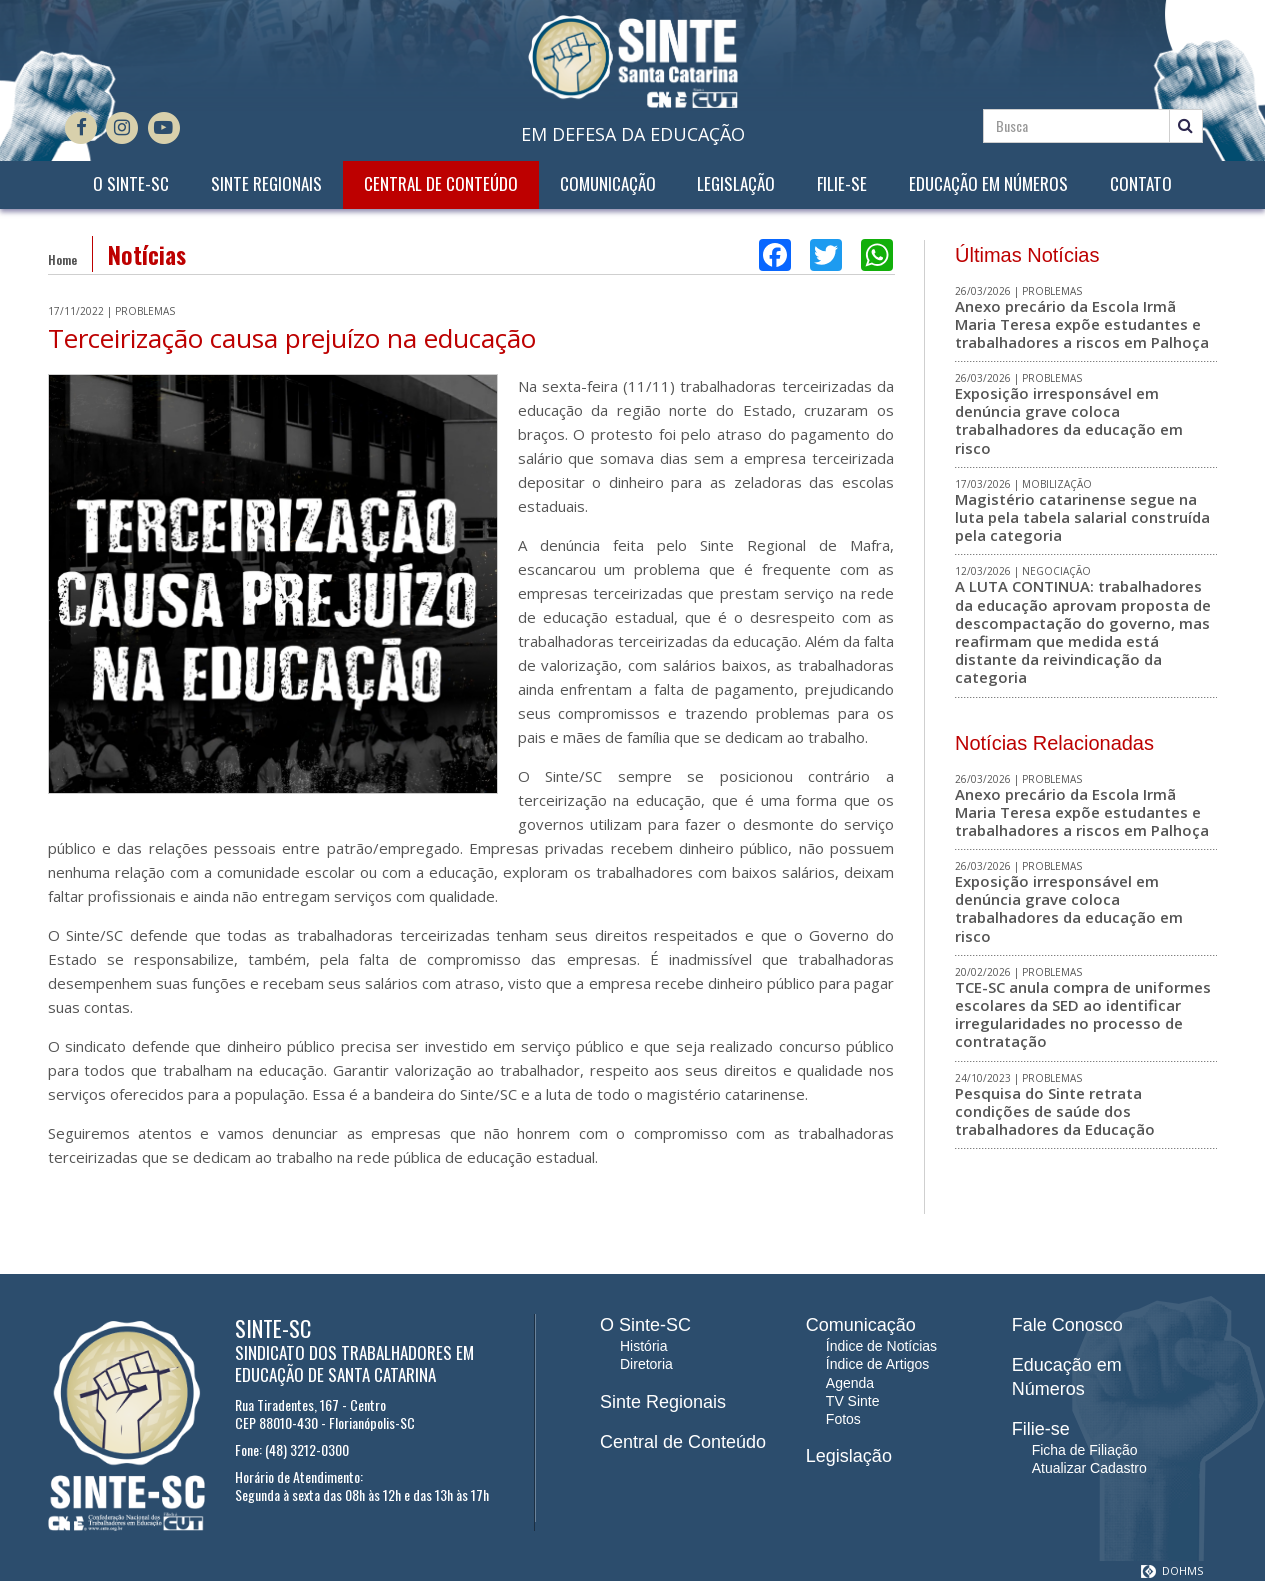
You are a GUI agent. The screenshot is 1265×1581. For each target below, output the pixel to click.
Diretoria (646, 1364)
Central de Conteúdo (441, 184)
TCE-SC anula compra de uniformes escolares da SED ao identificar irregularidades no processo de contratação (1083, 1014)
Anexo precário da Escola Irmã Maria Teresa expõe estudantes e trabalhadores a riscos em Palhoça (1082, 324)
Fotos (843, 1419)
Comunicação (608, 184)
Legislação (736, 184)
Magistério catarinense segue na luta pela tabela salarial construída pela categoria (1082, 517)
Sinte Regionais (266, 184)
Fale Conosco (1067, 1325)
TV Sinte (853, 1401)
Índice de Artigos (878, 1364)
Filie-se (842, 184)
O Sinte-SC (131, 184)
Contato (1141, 184)
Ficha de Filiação (1085, 1450)
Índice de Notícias (881, 1346)
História (643, 1346)
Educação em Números (988, 184)
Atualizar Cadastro (1089, 1468)
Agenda (850, 1383)
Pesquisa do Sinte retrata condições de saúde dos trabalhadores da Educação (1055, 1111)
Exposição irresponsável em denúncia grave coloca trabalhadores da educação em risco (1069, 420)
